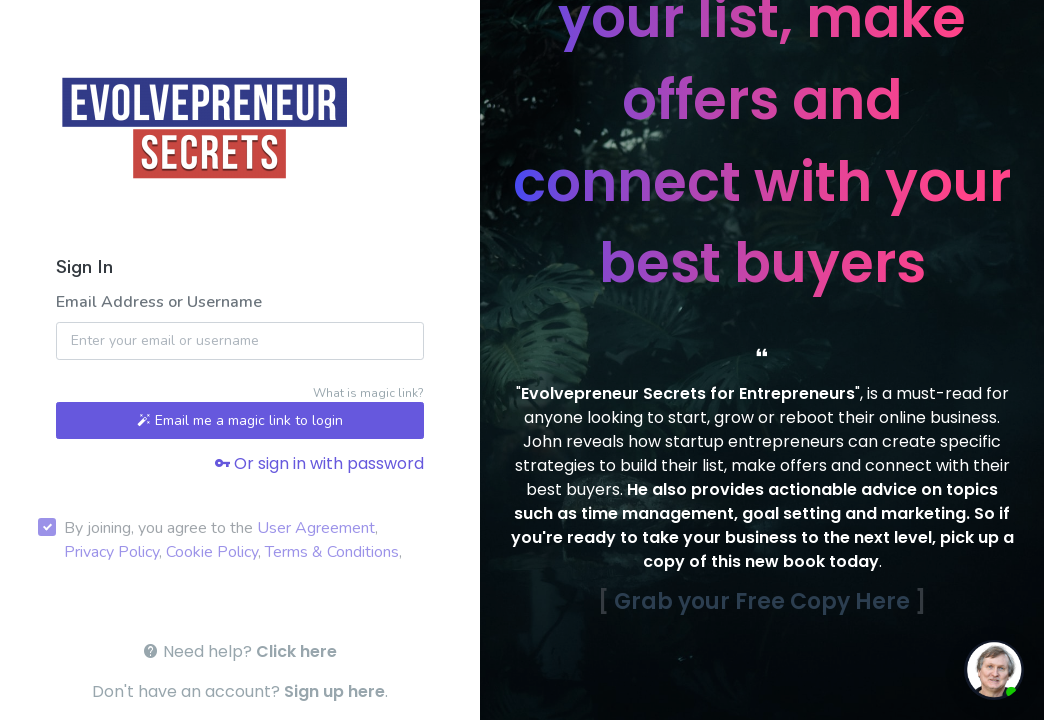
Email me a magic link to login (240, 420)
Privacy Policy (111, 552)
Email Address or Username (159, 302)
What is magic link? (368, 393)
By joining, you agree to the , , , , (233, 540)
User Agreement (316, 528)
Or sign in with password (319, 463)
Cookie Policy (212, 552)
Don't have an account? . (240, 691)
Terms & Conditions (332, 552)
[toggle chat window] (994, 670)
